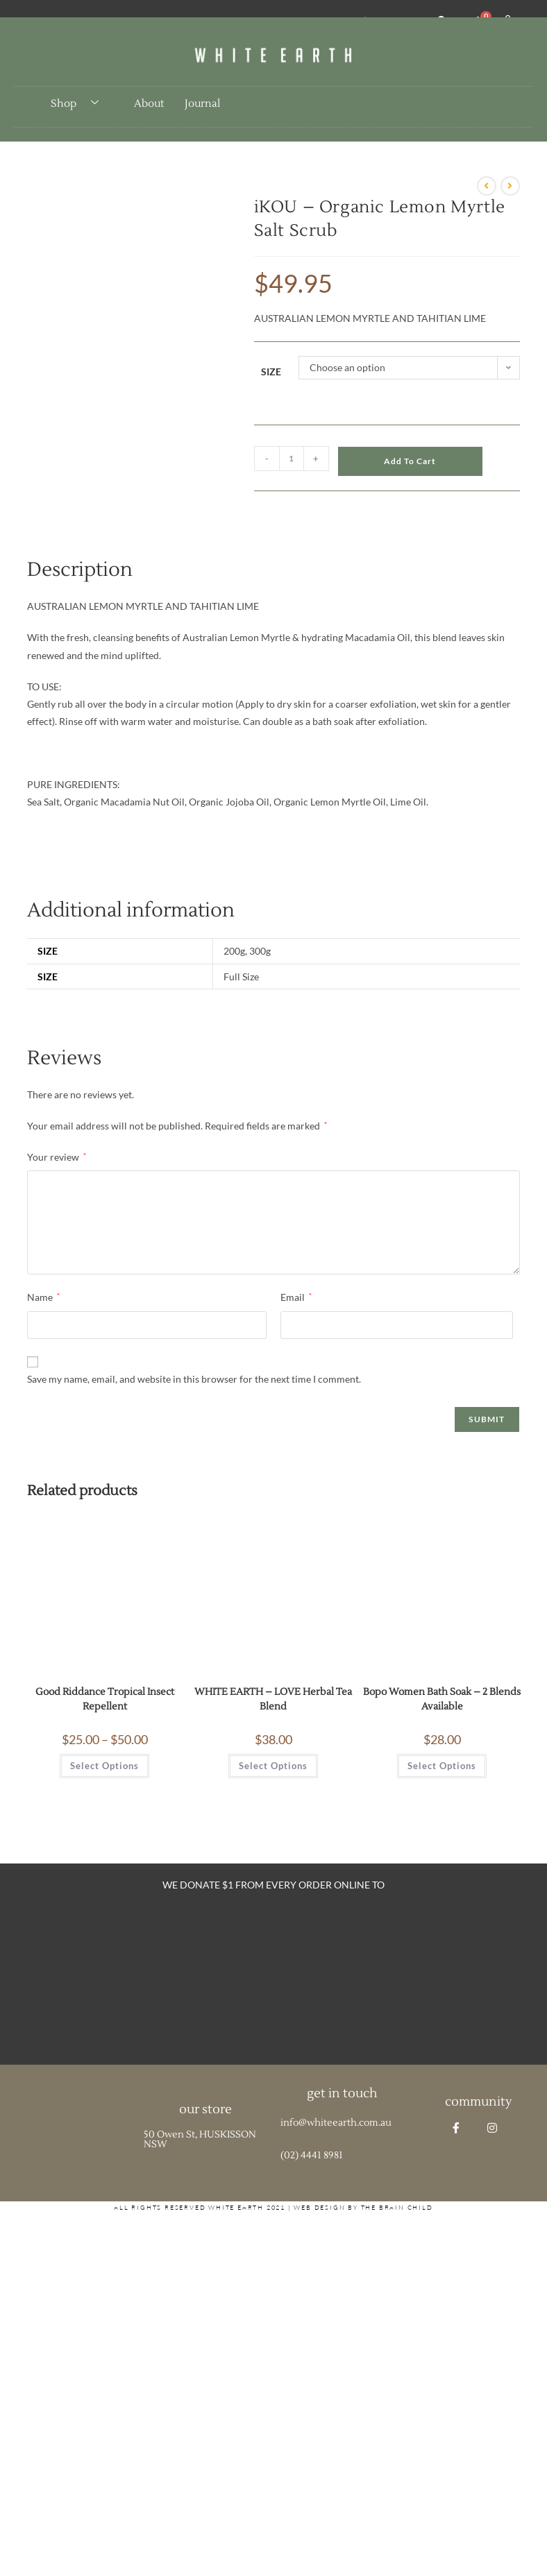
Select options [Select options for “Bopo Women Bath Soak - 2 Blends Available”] (441, 1765)
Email (296, 1297)
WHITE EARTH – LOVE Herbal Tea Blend (273, 1699)
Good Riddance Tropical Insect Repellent (104, 1699)
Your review (56, 1157)
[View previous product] (486, 186)
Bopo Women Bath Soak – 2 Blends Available (442, 1699)
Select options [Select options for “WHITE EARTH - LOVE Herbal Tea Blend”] (273, 1765)
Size (271, 371)
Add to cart (410, 461)
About (149, 103)
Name (43, 1297)
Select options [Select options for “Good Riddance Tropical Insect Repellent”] (104, 1765)
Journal (202, 103)
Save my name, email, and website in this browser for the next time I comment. (194, 1379)
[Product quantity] (291, 458)
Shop (80, 103)
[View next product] (510, 186)
